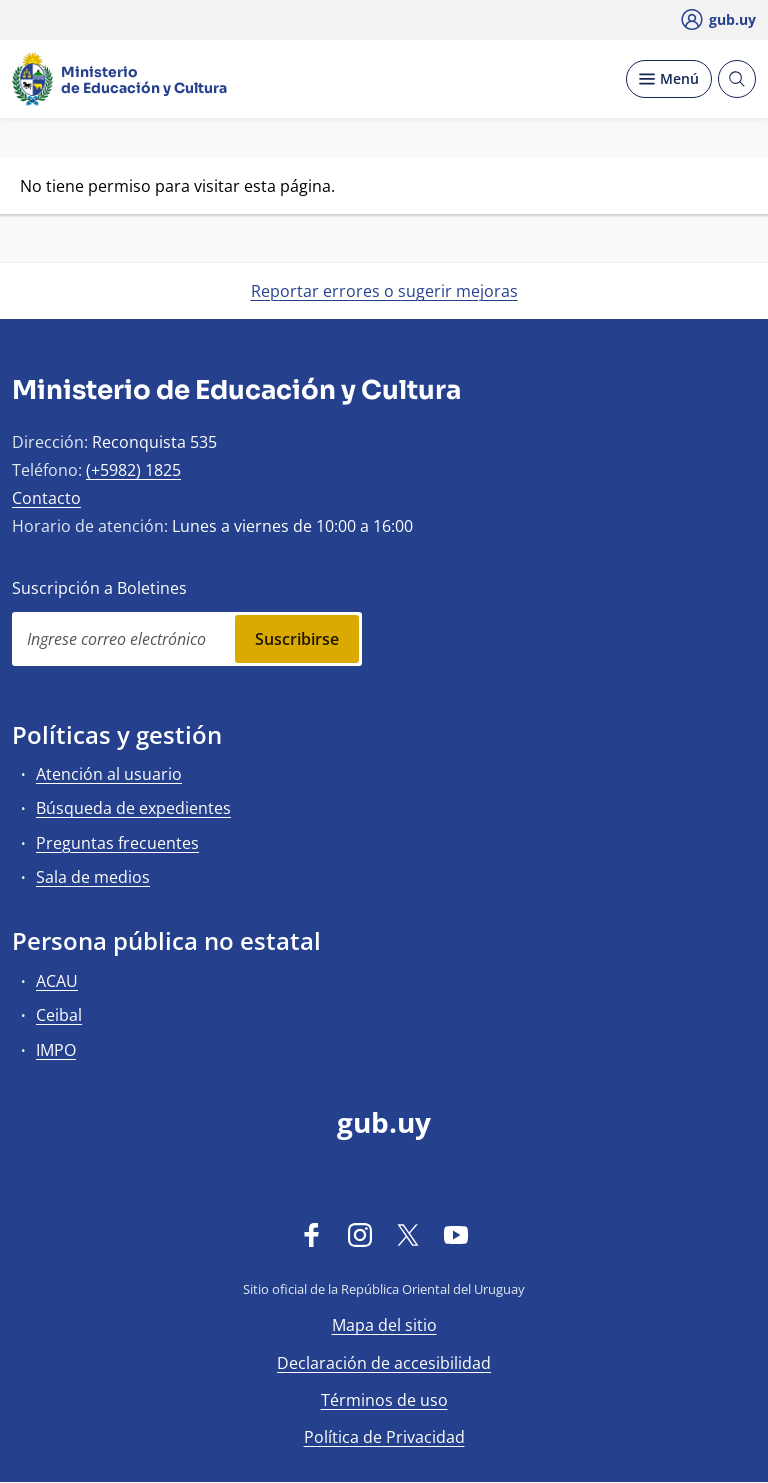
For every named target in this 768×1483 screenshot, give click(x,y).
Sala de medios (93, 877)
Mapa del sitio (384, 1325)
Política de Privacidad (384, 1437)
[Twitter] (408, 1235)
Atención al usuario (109, 774)
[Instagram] (360, 1235)
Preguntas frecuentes (117, 843)
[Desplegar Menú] (669, 79)
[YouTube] (456, 1235)
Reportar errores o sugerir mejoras (384, 291)
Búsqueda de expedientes (133, 808)
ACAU (57, 981)
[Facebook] (312, 1235)
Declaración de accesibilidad (384, 1363)
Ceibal (59, 1015)
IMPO (56, 1050)
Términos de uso (384, 1400)
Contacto (46, 498)
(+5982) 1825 (133, 470)
